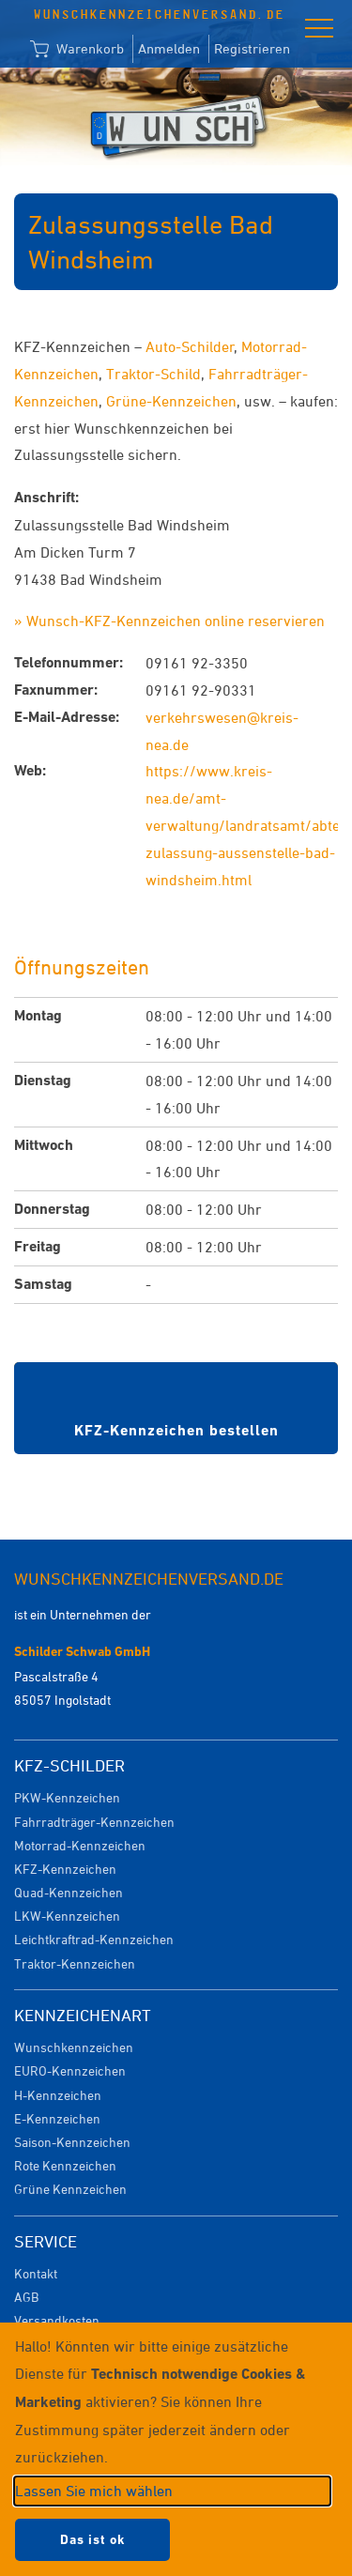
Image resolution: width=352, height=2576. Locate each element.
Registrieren (252, 48)
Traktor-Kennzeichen (74, 1963)
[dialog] (176, 2449)
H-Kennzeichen (57, 2095)
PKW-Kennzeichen (67, 1797)
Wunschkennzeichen (73, 2047)
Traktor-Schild (153, 373)
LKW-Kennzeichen (67, 1916)
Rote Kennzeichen (65, 2165)
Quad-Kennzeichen (68, 1892)
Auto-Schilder (190, 346)
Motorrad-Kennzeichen (79, 1845)
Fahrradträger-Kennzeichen (94, 1822)
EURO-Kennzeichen (70, 2070)
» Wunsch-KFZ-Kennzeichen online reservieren (169, 620)
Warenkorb (77, 49)
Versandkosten (56, 2320)
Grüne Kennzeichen (70, 2189)
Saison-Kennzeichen (72, 2142)
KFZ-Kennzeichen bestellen (176, 1430)
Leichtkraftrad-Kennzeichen (94, 1939)
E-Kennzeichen (57, 2118)
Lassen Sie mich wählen (94, 2490)
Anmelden (169, 48)
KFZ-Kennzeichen (65, 1869)
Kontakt (35, 2273)
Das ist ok (92, 2539)
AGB (26, 2297)
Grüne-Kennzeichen (171, 400)
